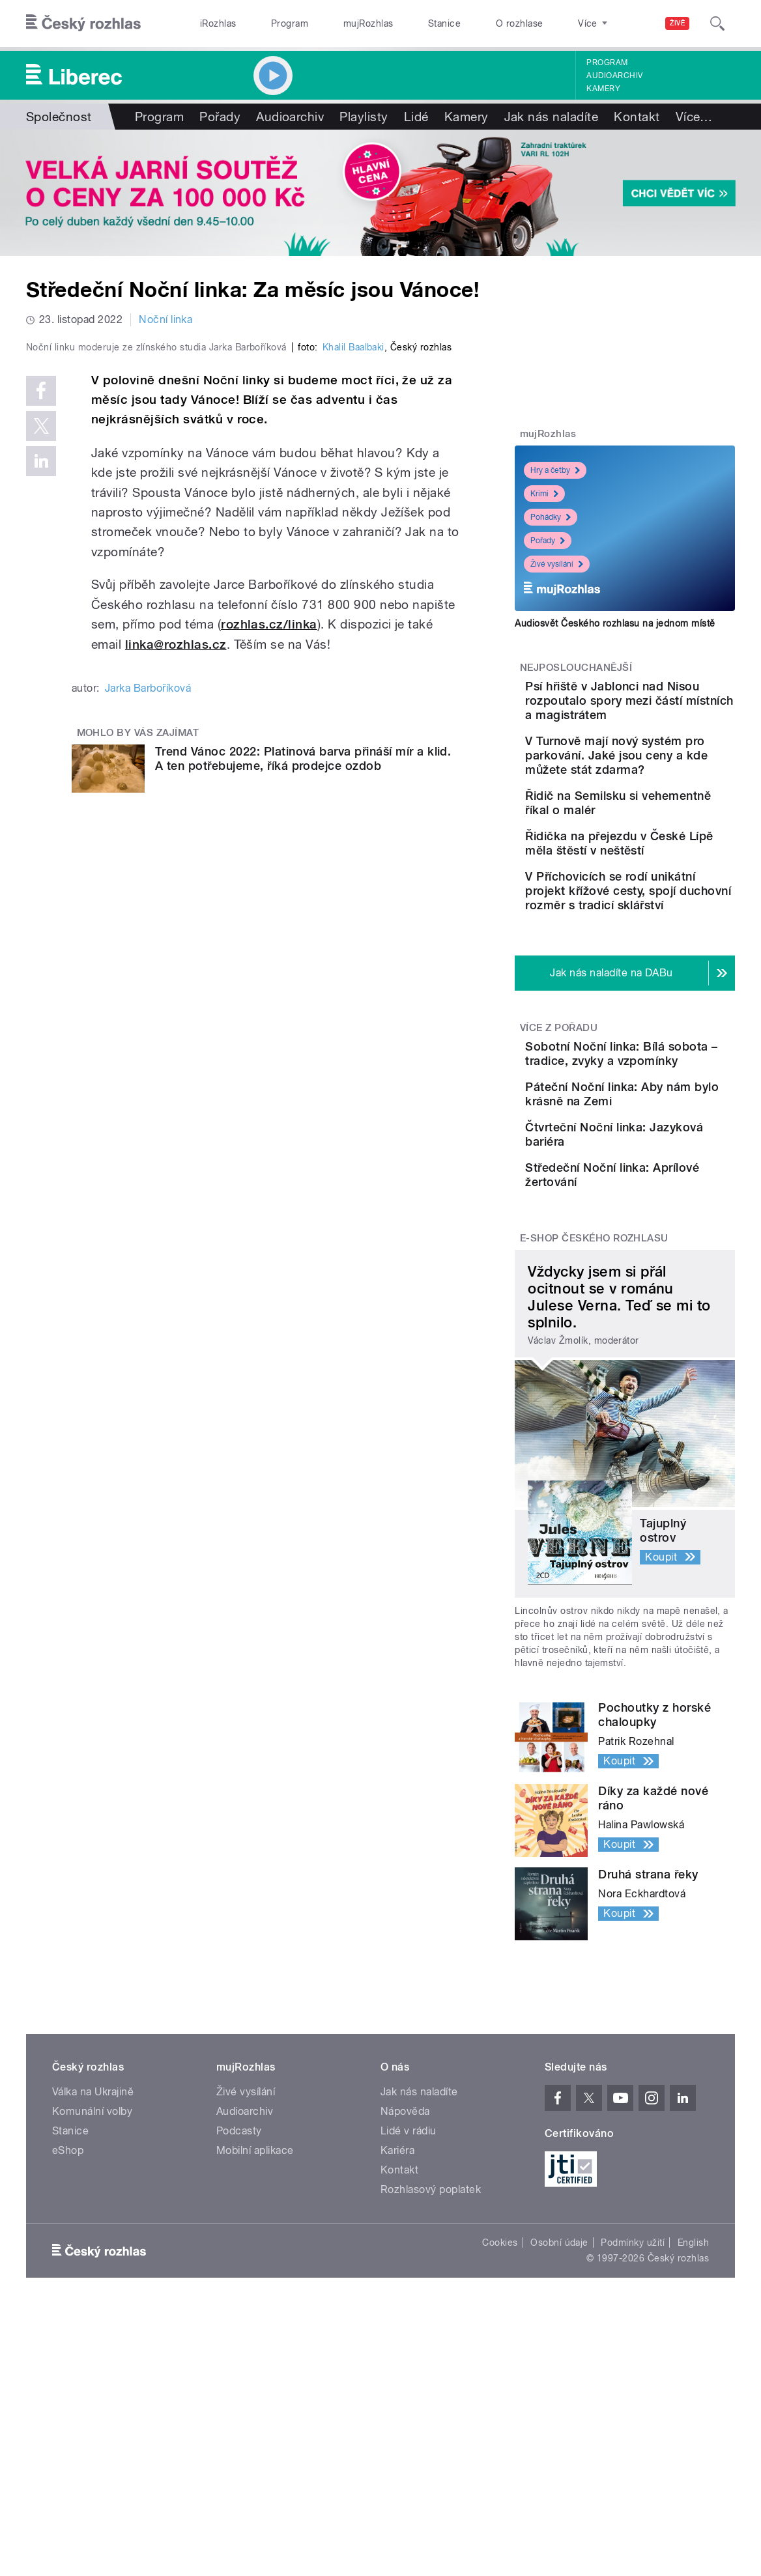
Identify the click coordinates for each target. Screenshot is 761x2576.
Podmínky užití (633, 2412)
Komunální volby (92, 2281)
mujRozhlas (368, 23)
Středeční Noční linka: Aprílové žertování (660, 1326)
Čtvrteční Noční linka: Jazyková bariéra (658, 1267)
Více (694, 116)
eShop (67, 2320)
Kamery (603, 88)
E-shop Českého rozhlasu (594, 1407)
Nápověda (405, 2281)
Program (289, 23)
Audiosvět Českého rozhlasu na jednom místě (615, 623)
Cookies (499, 2412)
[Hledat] (717, 23)
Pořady (219, 116)
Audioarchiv (614, 75)
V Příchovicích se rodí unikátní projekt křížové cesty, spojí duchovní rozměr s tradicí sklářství (664, 970)
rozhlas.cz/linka (269, 880)
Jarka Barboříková (148, 945)
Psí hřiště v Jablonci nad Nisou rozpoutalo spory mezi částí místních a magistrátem (664, 707)
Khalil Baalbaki (353, 604)
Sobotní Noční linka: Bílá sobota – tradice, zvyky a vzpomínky (658, 1155)
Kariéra (397, 2320)
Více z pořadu (558, 1122)
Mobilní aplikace (255, 2320)
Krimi (544, 493)
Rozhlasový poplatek (430, 2359)
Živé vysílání (556, 564)
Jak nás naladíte (551, 116)
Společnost (59, 116)
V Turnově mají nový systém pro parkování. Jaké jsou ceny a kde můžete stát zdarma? (661, 776)
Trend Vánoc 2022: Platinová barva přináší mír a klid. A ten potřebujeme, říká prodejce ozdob (303, 1015)
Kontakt (636, 116)
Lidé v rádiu (408, 2301)
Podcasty (239, 2301)
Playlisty (363, 116)
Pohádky (550, 517)
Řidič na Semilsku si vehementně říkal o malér (654, 838)
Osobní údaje (559, 2412)
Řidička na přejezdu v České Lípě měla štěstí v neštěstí (654, 898)
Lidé (416, 116)
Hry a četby (555, 470)
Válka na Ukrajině (93, 2262)
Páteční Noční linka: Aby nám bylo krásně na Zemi (666, 1214)
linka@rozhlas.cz (176, 901)
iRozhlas (218, 23)
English (693, 2412)
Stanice (444, 23)
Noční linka (165, 319)
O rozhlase (519, 23)
